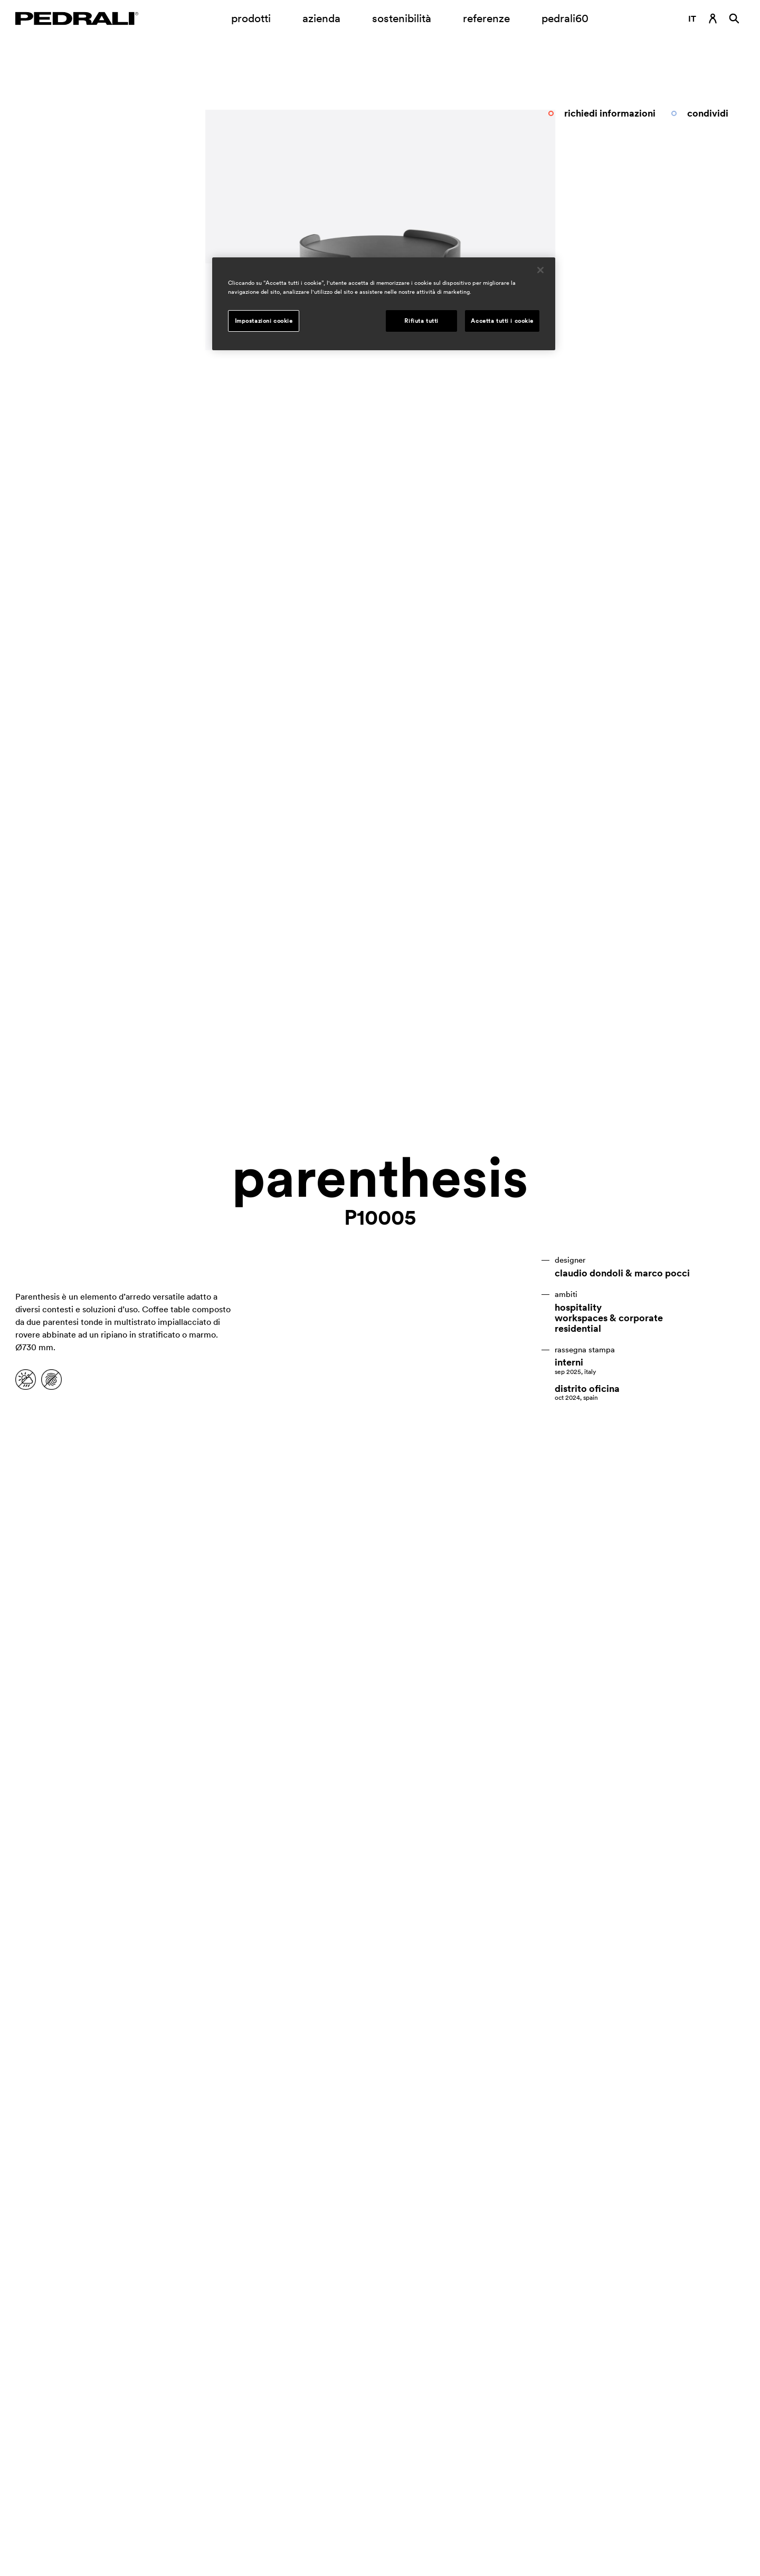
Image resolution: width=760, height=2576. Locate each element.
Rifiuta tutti (421, 320)
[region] (383, 303)
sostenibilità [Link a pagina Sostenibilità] (401, 18)
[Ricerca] (734, 18)
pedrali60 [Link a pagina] (565, 18)
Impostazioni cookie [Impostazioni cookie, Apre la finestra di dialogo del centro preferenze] (264, 320)
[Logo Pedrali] (76, 18)
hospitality (578, 1307)
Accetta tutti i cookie (502, 320)
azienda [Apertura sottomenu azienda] (321, 18)
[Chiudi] (540, 270)
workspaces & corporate (609, 1318)
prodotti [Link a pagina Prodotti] (251, 18)
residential (578, 1328)
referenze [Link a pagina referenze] (486, 18)
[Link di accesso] (713, 18)
